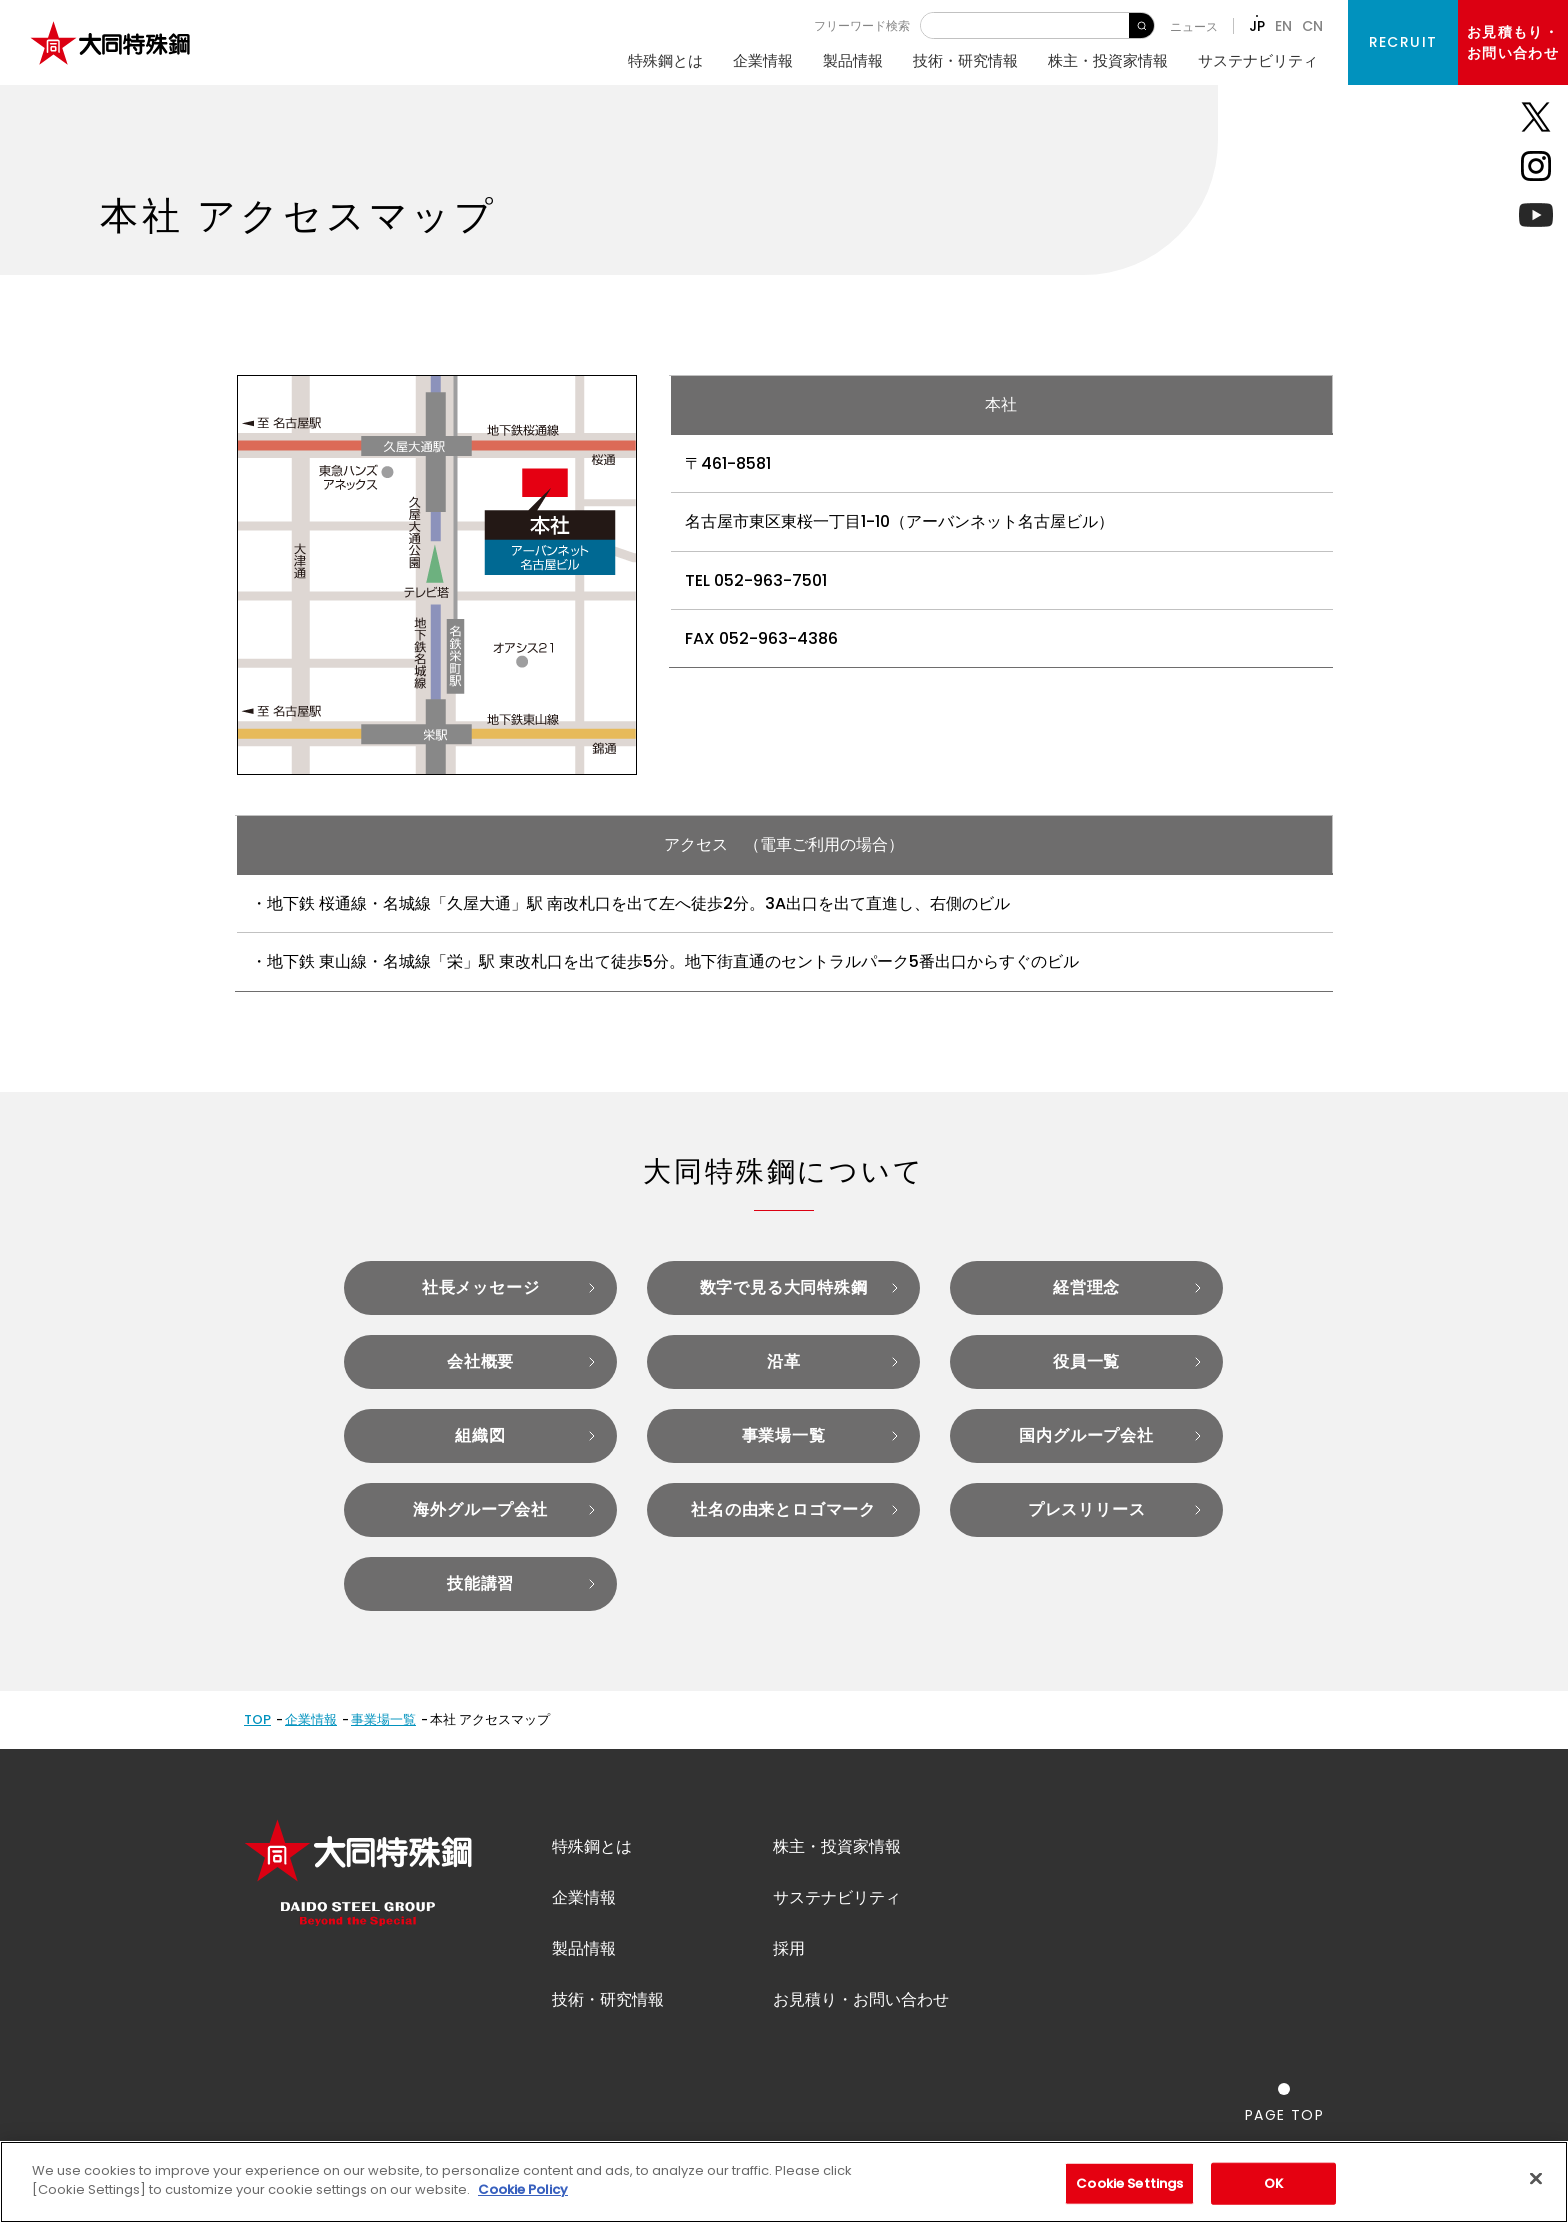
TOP (257, 1719)
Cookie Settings (1129, 2183)
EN (1283, 26)
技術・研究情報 (965, 60)
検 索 (1141, 25)
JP (1257, 26)
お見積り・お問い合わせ (861, 1999)
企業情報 (763, 60)
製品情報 (853, 60)
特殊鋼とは (665, 60)
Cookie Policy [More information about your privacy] (523, 2189)
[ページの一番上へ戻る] (1284, 2102)
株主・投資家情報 (1108, 60)
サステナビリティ (1258, 60)
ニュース (1194, 26)
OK (1273, 2183)
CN (1312, 26)
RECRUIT (1403, 42)
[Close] (1536, 2178)
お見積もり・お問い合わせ (1513, 42)
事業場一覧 (383, 1719)
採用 (789, 1948)
